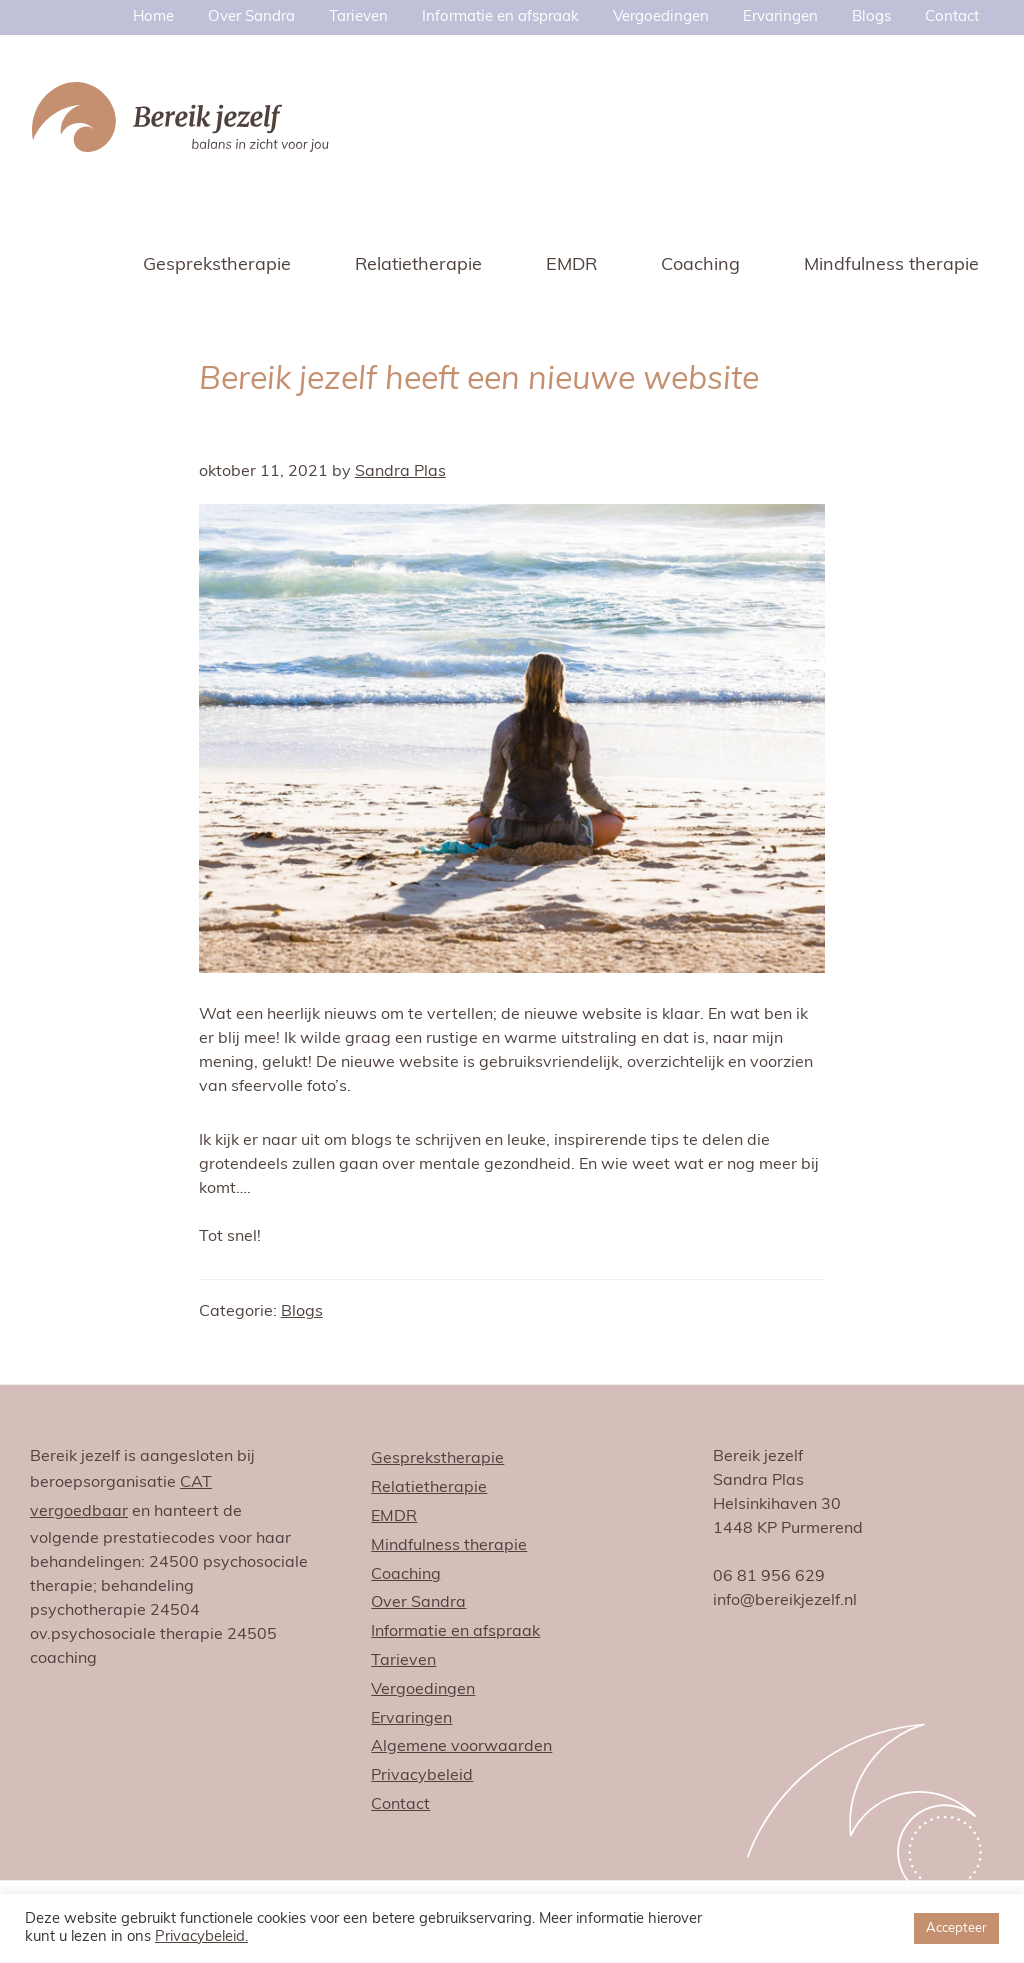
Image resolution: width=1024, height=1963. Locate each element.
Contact (400, 1805)
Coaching (406, 1575)
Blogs (302, 1312)
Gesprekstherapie (437, 1459)
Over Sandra (418, 1603)
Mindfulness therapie (449, 1546)
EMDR (394, 1517)
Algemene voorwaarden (461, 1747)
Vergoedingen (423, 1690)
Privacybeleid (422, 1776)
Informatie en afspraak (455, 1632)
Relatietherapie (429, 1488)
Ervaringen (411, 1719)
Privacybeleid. (201, 1937)
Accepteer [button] (956, 1928)
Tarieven (403, 1661)
